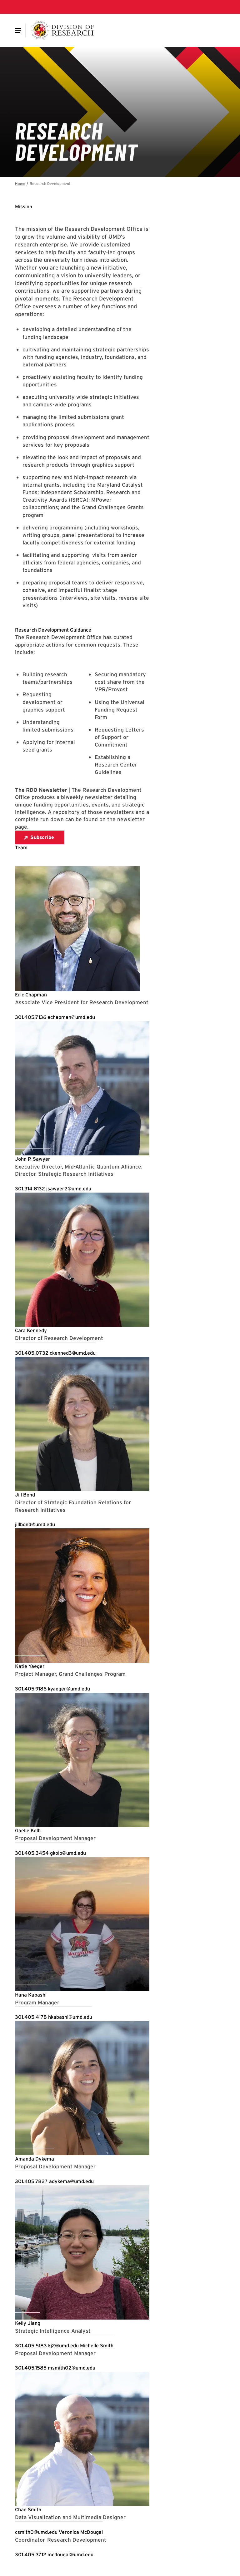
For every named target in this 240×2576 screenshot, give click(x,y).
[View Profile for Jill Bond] (25, 1495)
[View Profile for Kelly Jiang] (27, 2323)
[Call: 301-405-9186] (31, 1689)
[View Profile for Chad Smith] (28, 2510)
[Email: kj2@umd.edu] (64, 2346)
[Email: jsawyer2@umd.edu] (68, 1189)
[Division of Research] (62, 30)
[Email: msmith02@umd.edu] (71, 2368)
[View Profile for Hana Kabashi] (31, 1995)
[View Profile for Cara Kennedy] (31, 1330)
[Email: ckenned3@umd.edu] (73, 1353)
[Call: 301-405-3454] (32, 1853)
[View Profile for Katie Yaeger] (30, 1666)
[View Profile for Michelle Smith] (96, 2346)
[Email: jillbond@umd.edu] (35, 1524)
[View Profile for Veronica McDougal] (81, 2532)
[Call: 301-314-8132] (30, 1189)
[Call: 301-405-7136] (31, 1017)
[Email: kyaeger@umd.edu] (69, 1689)
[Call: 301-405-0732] (32, 1353)
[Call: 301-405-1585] (31, 2368)
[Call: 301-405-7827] (32, 2181)
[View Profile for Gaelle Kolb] (28, 1831)
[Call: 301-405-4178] (31, 2017)
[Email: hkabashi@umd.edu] (70, 2017)
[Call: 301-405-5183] (31, 2346)
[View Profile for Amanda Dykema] (34, 2159)
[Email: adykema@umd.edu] (71, 2181)
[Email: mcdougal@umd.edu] (70, 2555)
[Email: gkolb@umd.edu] (68, 1853)
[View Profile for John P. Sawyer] (32, 1159)
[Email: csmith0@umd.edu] (37, 2532)
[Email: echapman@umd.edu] (71, 1017)
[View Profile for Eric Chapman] (31, 995)
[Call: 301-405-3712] (31, 2555)
